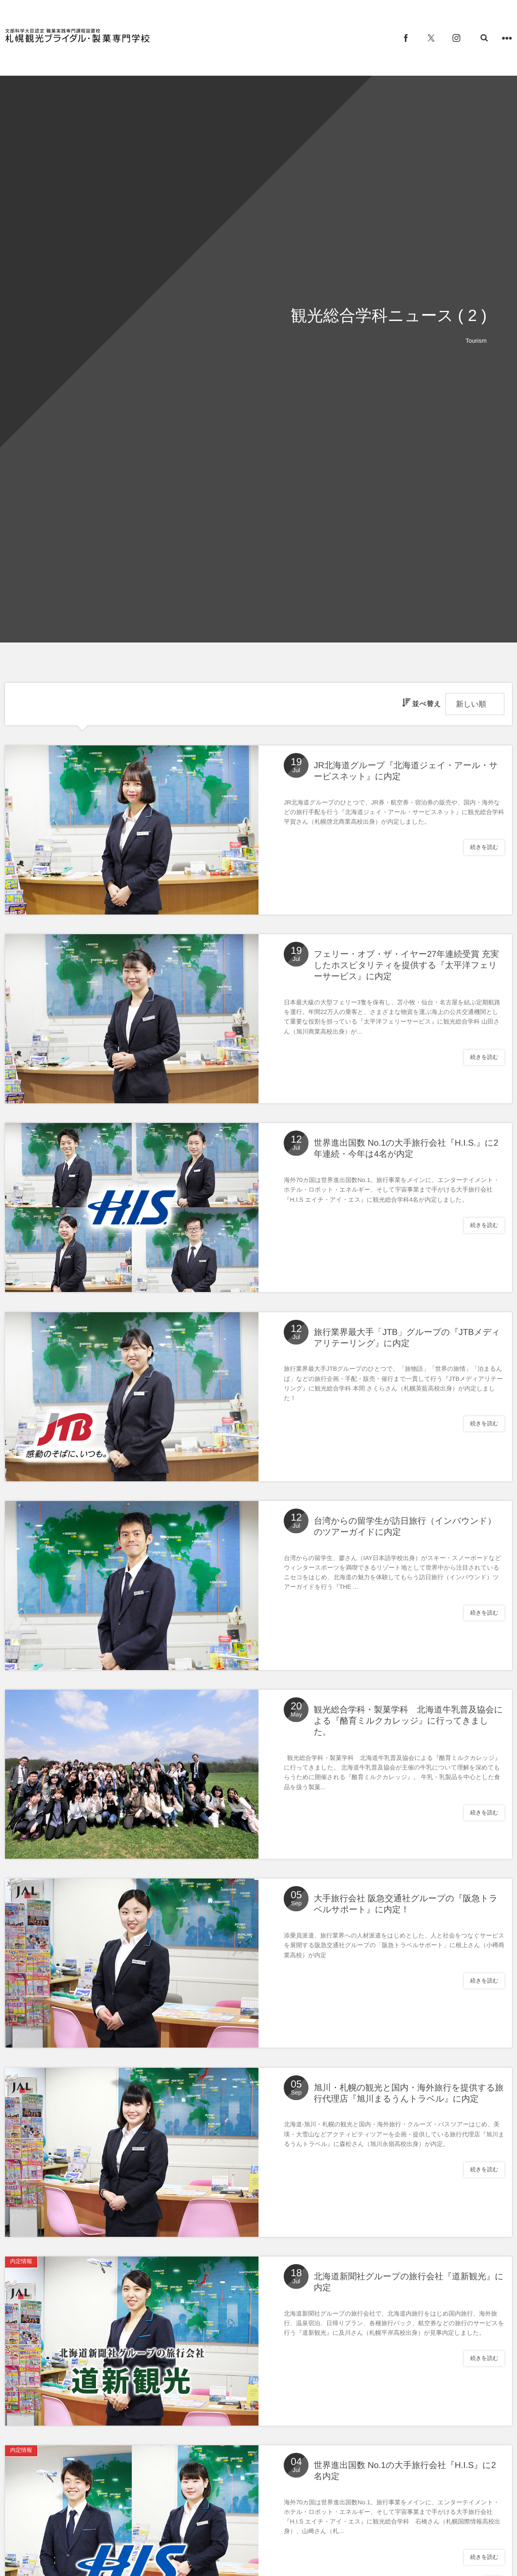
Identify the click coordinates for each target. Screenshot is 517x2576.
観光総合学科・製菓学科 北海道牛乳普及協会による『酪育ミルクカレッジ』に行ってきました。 (408, 1722)
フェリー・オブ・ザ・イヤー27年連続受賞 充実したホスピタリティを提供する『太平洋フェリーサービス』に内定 (406, 966)
